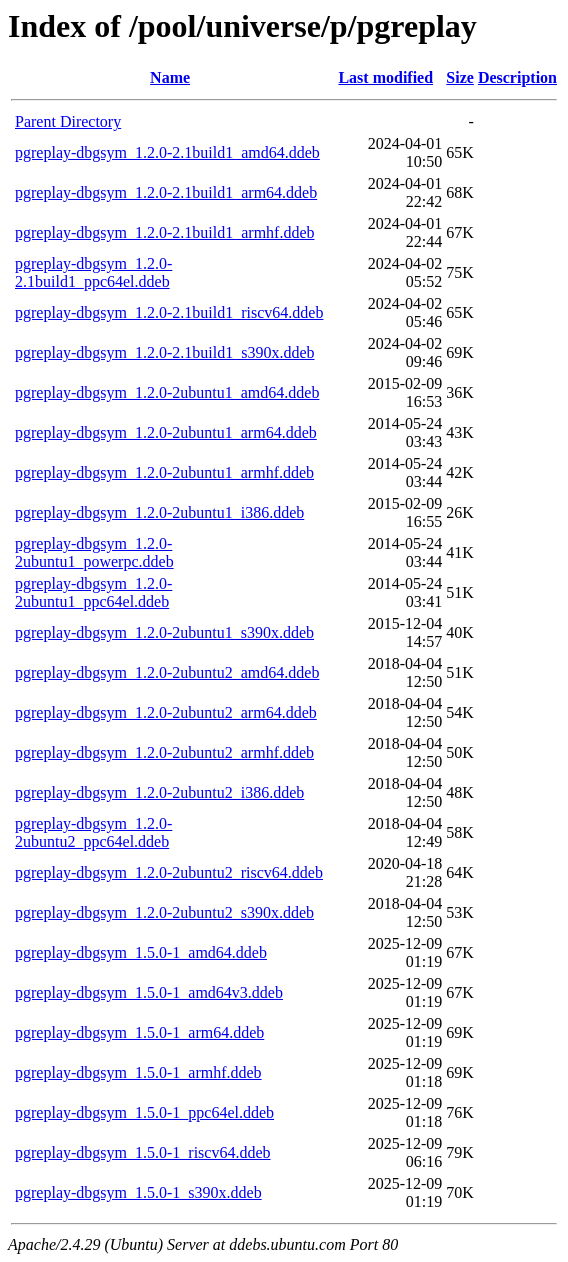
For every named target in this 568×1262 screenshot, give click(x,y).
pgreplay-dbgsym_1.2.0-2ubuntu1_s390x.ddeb (164, 632)
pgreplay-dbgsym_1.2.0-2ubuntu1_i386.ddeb (159, 512)
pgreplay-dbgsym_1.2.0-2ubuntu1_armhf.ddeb (164, 472)
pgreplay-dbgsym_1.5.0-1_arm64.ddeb (139, 1032)
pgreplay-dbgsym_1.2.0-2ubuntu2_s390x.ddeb (164, 912)
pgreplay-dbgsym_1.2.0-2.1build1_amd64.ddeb (167, 152)
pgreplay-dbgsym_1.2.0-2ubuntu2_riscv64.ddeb (169, 872)
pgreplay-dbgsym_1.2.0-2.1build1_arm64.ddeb (166, 192)
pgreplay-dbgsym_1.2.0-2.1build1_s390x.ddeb (165, 352)
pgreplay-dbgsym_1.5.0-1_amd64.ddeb (141, 952)
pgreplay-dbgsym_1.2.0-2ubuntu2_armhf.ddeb (164, 752)
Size (460, 77)
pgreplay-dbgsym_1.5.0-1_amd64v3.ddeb (149, 992)
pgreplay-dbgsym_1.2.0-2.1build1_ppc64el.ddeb (93, 272)
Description (517, 77)
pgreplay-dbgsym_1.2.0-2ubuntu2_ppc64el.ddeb (93, 832)
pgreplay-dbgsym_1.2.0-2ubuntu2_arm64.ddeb (166, 712)
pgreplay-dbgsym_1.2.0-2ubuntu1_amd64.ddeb (167, 392)
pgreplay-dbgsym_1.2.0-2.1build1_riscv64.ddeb (169, 312)
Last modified (385, 77)
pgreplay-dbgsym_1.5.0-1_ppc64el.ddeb (144, 1112)
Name (170, 77)
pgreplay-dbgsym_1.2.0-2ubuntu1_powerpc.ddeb (94, 552)
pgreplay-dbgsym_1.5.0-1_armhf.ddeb (138, 1072)
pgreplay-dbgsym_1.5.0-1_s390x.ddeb (138, 1192)
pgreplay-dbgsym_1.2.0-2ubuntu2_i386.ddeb (159, 792)
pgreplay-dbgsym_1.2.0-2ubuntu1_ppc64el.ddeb (93, 592)
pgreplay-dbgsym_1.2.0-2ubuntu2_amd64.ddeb (167, 672)
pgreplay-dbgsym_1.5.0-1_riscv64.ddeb (143, 1152)
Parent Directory (68, 121)
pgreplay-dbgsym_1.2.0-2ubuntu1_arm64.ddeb (166, 432)
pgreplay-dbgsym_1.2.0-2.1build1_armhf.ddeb (165, 232)
